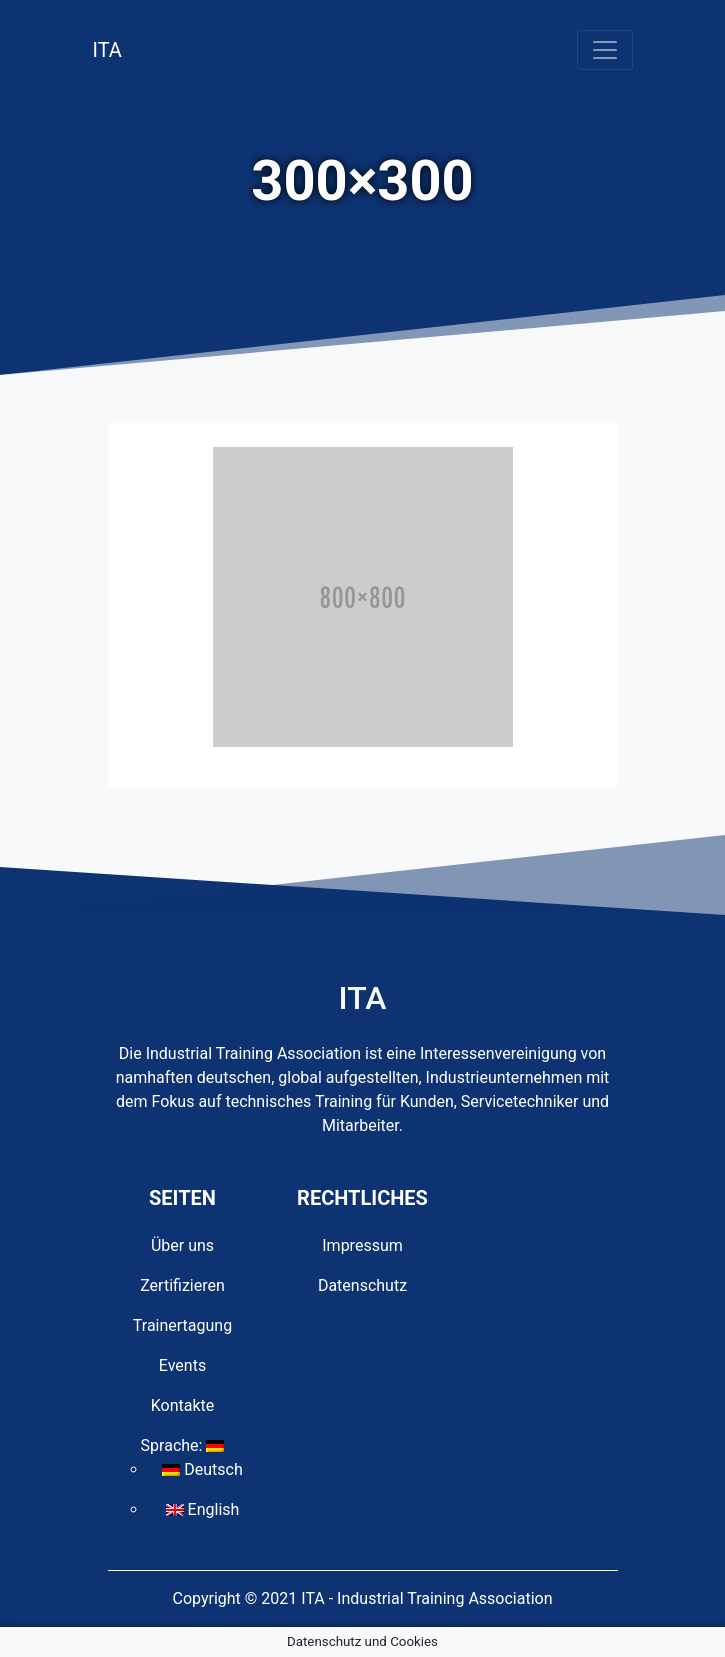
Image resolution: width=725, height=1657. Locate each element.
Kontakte (183, 1405)
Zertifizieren (182, 1285)
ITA (107, 50)
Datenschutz (362, 1285)
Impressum (362, 1245)
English (203, 1509)
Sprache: (183, 1445)
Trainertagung (182, 1325)
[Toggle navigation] (605, 50)
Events (182, 1365)
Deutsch (202, 1469)
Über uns (182, 1245)
